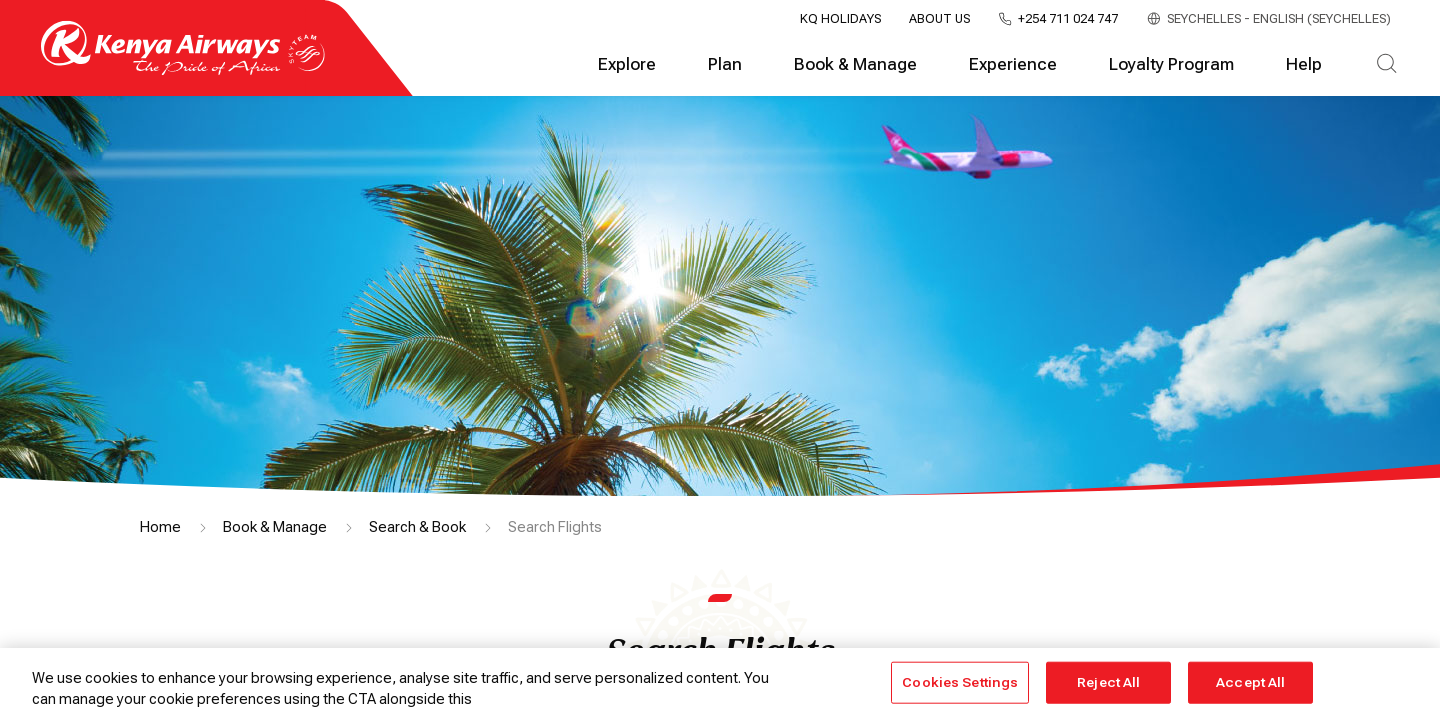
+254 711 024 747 (1068, 19)
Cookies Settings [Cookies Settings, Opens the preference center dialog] (960, 682)
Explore (627, 64)
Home (160, 527)
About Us (939, 19)
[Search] (1386, 65)
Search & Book (417, 527)
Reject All (1108, 682)
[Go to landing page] (183, 70)
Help (1304, 64)
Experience (1013, 64)
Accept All (1250, 682)
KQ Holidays (840, 19)
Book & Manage (855, 64)
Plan (725, 64)
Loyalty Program (1171, 64)
